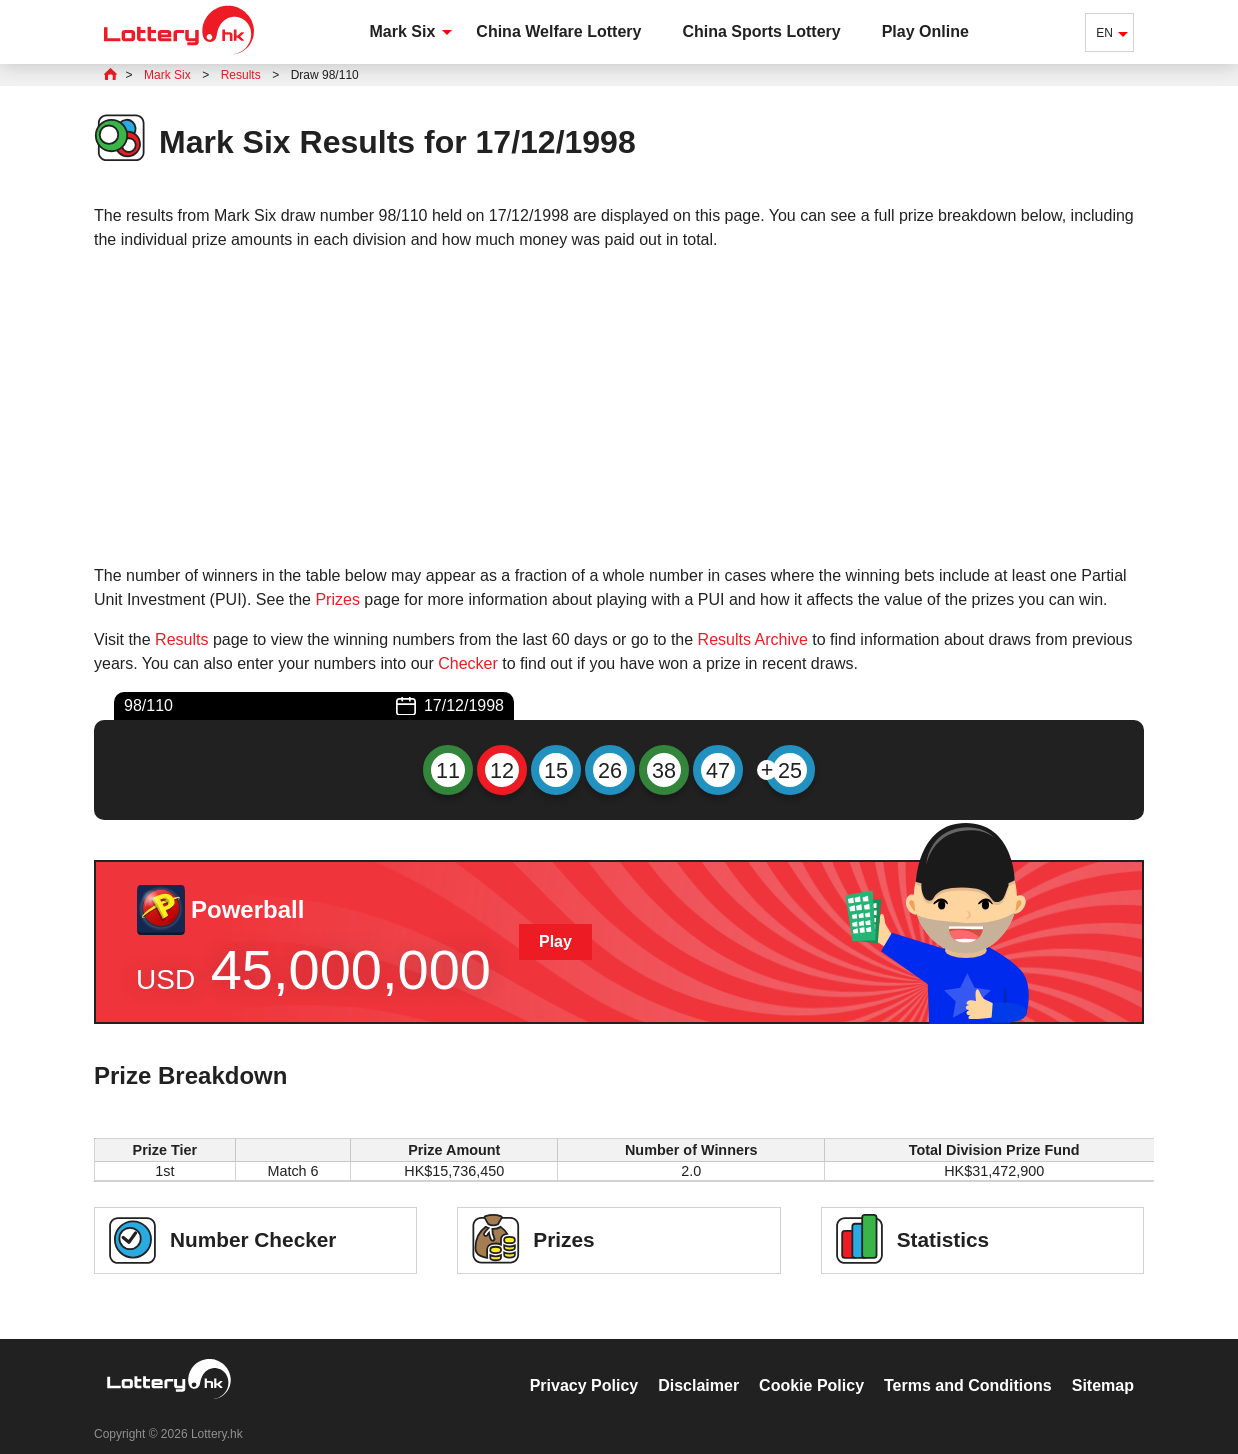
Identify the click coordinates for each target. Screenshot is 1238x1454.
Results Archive (753, 639)
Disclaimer (698, 1364)
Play (555, 941)
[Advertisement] (619, 408)
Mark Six (403, 31)
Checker (468, 663)
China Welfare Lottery (558, 31)
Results (181, 639)
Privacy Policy (584, 1364)
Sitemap (1103, 1364)
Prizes (337, 599)
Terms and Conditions (968, 1364)
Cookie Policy (811, 1364)
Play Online (925, 31)
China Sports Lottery (761, 31)
